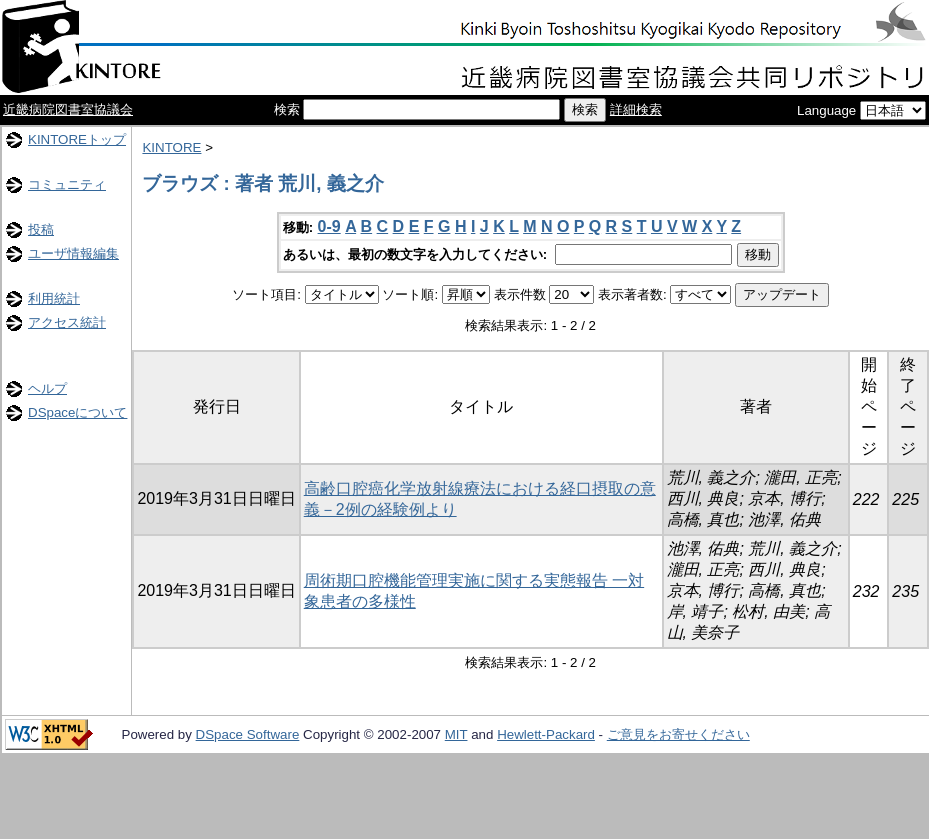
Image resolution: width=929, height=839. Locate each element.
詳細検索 (636, 109)
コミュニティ (67, 184)
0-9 (329, 226)
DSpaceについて (77, 412)
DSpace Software (248, 734)
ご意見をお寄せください (678, 734)
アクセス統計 (67, 322)
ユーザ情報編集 (73, 253)
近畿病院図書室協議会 (68, 109)
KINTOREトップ (77, 139)
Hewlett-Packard (546, 734)
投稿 (41, 229)
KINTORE (171, 147)
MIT (456, 734)
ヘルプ (47, 388)
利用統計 (54, 298)
